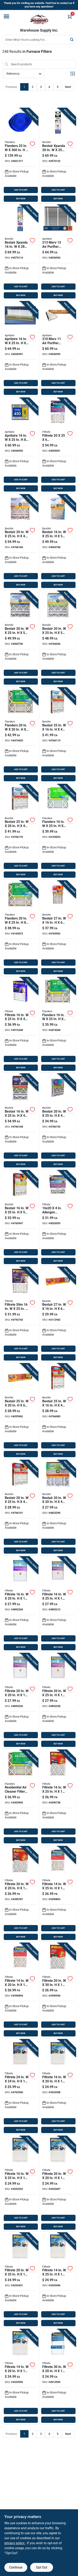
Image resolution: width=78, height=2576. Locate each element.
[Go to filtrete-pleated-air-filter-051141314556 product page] (58, 1797)
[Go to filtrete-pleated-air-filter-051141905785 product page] (58, 2376)
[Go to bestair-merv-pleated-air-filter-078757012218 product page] (58, 1121)
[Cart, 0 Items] (70, 17)
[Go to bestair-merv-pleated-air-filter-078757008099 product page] (20, 1507)
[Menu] (6, 16)
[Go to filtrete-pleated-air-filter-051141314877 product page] (20, 1893)
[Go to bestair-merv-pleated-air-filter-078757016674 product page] (20, 638)
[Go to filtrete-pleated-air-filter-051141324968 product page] (20, 1990)
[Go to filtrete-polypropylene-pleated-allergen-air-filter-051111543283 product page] (20, 2183)
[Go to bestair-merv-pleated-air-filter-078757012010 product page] (20, 1411)
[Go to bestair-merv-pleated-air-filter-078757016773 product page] (20, 831)
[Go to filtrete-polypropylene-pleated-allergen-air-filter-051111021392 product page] (58, 2280)
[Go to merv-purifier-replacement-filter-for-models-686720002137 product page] (58, 252)
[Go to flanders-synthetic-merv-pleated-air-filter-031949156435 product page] (20, 155)
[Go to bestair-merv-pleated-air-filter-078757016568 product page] (20, 542)
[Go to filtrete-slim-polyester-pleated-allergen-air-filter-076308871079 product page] (20, 1314)
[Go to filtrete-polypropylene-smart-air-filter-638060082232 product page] (58, 1604)
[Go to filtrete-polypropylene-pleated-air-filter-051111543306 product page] (20, 2280)
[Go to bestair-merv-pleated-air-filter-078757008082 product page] (58, 1411)
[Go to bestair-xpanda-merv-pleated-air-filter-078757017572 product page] (20, 252)
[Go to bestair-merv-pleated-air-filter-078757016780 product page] (58, 638)
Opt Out (41, 2567)
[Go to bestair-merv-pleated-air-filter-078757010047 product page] (58, 1314)
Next (68, 87)
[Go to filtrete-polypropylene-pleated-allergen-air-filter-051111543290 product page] (58, 2183)
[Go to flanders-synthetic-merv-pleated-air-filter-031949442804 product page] (20, 735)
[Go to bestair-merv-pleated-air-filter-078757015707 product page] (58, 928)
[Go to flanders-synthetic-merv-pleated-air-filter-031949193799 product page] (58, 831)
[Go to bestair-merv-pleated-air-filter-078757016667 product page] (58, 542)
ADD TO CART (20, 190)
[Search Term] (39, 40)
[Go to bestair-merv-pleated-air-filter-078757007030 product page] (58, 1507)
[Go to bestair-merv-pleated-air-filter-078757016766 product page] (58, 735)
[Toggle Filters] (72, 73)
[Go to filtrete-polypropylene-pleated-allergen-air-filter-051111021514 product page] (58, 2087)
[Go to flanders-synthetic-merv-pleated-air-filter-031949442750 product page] (58, 1024)
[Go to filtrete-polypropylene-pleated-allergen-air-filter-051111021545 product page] (20, 2087)
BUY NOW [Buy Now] (20, 198)
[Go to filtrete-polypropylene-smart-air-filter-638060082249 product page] (20, 1700)
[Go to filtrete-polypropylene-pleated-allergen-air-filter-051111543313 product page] (20, 2376)
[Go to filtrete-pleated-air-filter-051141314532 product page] (58, 1990)
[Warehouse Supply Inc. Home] (39, 19)
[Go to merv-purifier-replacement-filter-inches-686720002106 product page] (58, 349)
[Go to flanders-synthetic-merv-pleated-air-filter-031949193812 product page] (20, 928)
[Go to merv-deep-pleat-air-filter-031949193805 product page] (20, 1797)
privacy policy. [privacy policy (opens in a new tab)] (14, 2543)
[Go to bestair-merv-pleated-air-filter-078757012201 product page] (20, 1121)
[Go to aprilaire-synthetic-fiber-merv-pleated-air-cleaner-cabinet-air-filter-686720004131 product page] (20, 349)
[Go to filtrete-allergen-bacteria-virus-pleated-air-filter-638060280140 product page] (58, 1218)
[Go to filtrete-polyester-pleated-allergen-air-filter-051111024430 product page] (20, 1024)
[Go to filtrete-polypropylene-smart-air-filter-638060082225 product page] (20, 1604)
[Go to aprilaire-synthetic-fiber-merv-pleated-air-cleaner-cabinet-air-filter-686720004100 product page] (20, 445)
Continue (15, 2567)
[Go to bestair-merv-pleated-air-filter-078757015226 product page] (20, 1218)
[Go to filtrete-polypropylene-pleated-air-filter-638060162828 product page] (58, 445)
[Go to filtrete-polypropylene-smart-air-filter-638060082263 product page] (58, 1700)
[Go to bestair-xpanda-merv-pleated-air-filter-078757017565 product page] (58, 155)
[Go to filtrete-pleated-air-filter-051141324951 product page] (58, 1893)
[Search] (72, 39)
